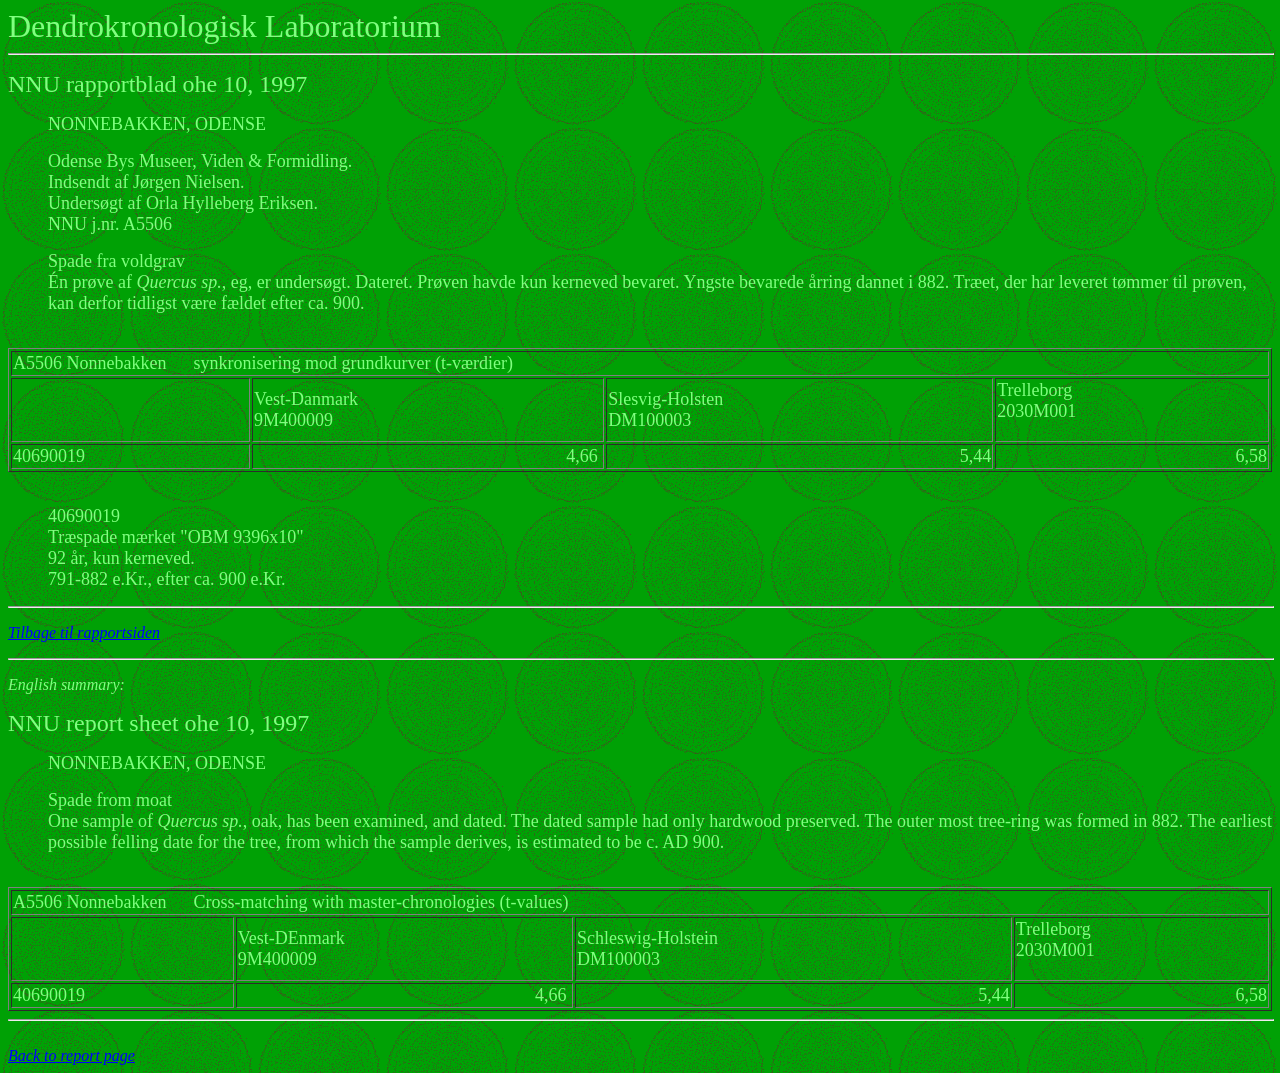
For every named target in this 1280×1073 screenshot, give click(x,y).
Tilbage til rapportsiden (84, 632)
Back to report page (71, 1055)
